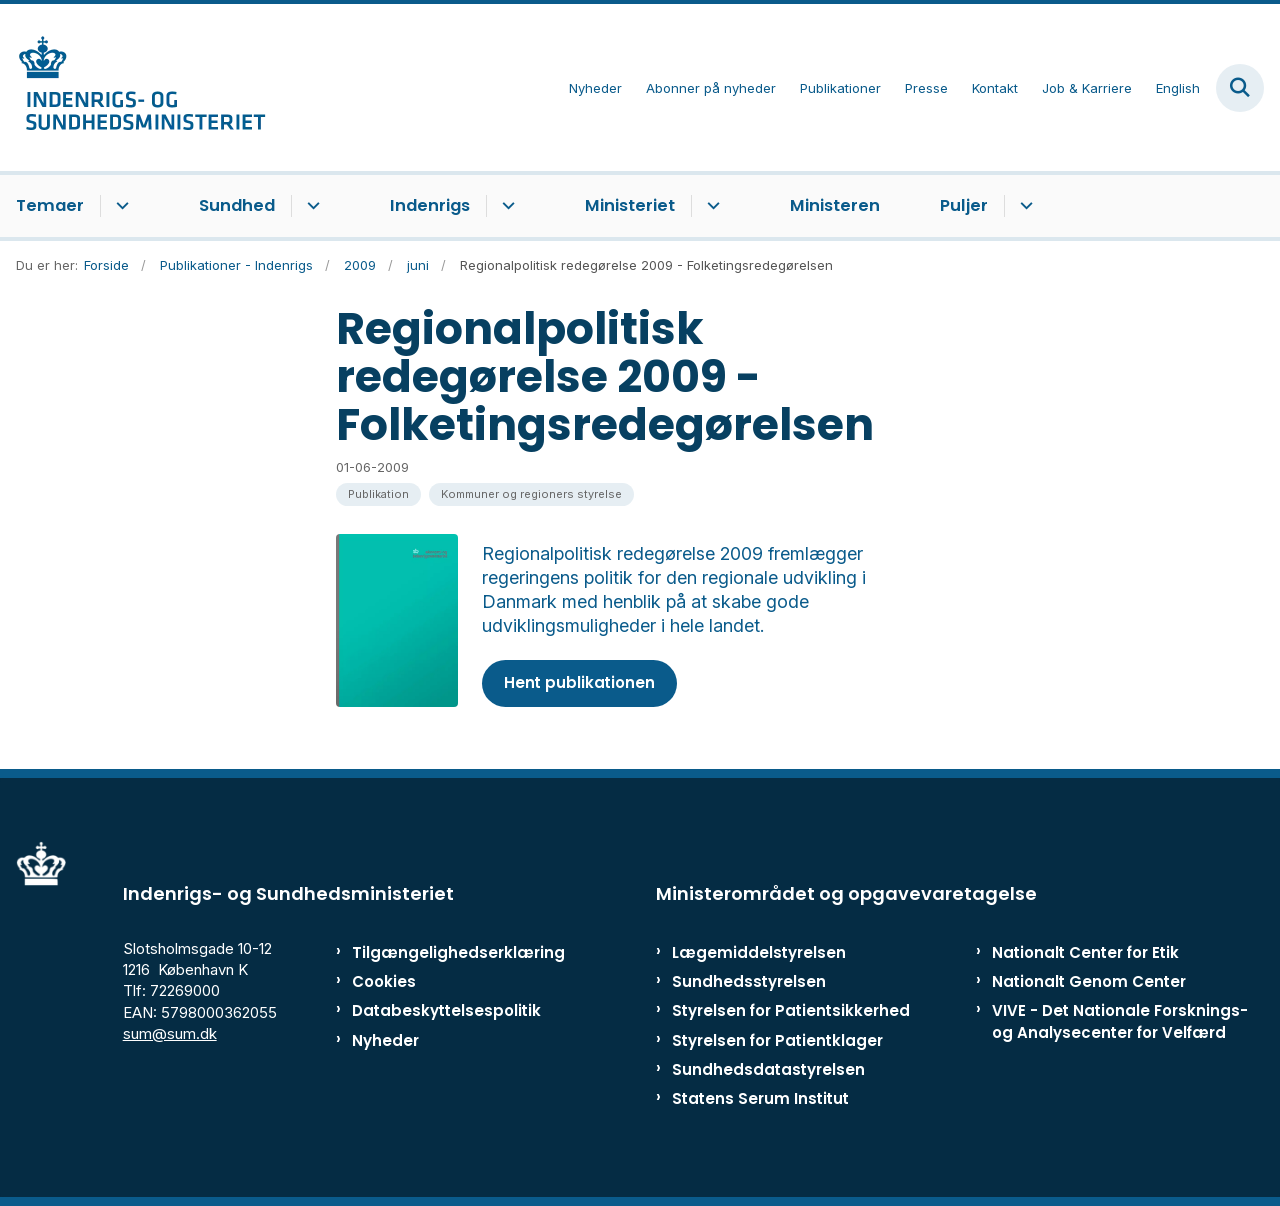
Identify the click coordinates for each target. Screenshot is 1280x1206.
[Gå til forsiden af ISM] (133, 87)
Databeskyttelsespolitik (434, 1010)
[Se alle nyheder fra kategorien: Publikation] (378, 494)
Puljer (964, 205)
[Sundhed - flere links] (310, 206)
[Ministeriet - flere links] (710, 206)
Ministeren (835, 205)
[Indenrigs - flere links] (505, 206)
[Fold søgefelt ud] (1240, 88)
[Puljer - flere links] (1023, 206)
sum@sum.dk (170, 1033)
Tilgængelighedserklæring (434, 952)
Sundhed (237, 205)
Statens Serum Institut (760, 1098)
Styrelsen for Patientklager (777, 1040)
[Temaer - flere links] (119, 206)
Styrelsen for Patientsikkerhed (791, 1010)
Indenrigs (430, 205)
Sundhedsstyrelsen (749, 981)
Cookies (384, 981)
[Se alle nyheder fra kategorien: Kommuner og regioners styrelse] (531, 494)
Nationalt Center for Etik (1085, 952)
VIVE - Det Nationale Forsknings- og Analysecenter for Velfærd (1120, 1021)
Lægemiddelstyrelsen (759, 952)
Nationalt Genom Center (1089, 981)
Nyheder (385, 1040)
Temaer (50, 205)
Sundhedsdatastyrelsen (768, 1069)
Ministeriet (630, 205)
